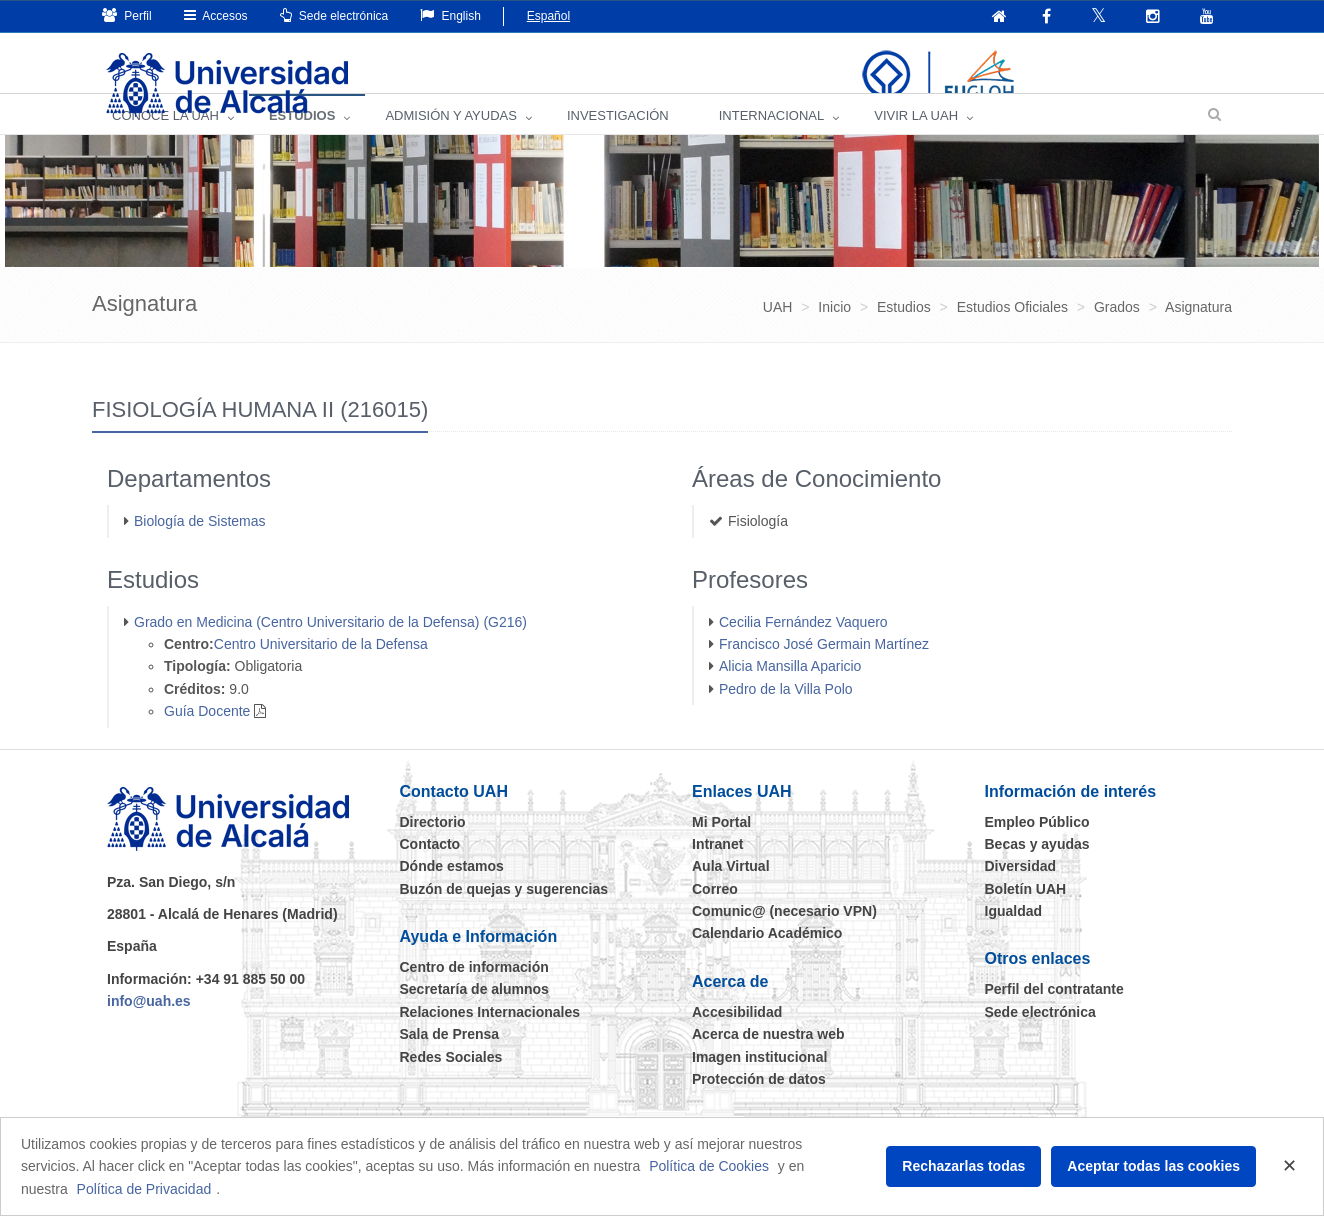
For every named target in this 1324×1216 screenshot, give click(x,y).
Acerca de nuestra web (768, 1059)
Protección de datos (759, 1104)
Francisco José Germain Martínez (824, 669)
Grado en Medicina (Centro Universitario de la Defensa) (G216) (330, 647)
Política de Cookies (709, 1166)
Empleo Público (1037, 847)
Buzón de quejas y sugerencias (504, 914)
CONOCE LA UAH (165, 140)
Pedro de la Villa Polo (786, 714)
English (450, 15)
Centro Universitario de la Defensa (321, 669)
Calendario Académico (767, 958)
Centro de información (474, 992)
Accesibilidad (737, 1037)
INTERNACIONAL (771, 140)
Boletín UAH (1026, 914)
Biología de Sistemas (200, 546)
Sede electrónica (334, 15)
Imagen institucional (759, 1082)
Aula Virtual (731, 891)
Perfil (127, 15)
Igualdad (1014, 936)
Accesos (216, 15)
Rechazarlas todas (963, 1166)
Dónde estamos (452, 891)
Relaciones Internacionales (490, 1037)
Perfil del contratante (1054, 1014)
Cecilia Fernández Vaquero (803, 647)
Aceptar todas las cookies (1153, 1166)
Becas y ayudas (1037, 869)
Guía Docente (207, 736)
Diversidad (1021, 891)
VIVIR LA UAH (916, 140)
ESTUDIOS (302, 140)
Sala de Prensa (450, 1059)
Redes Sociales (451, 1082)
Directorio (433, 847)
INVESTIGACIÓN (618, 140)
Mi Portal (721, 847)
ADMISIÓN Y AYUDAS (451, 140)
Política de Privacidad (144, 1189)
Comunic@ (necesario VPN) (784, 936)
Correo (715, 914)
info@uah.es (149, 1026)
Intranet (717, 869)
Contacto (430, 869)
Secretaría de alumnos (474, 1014)
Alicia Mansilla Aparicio (790, 691)
